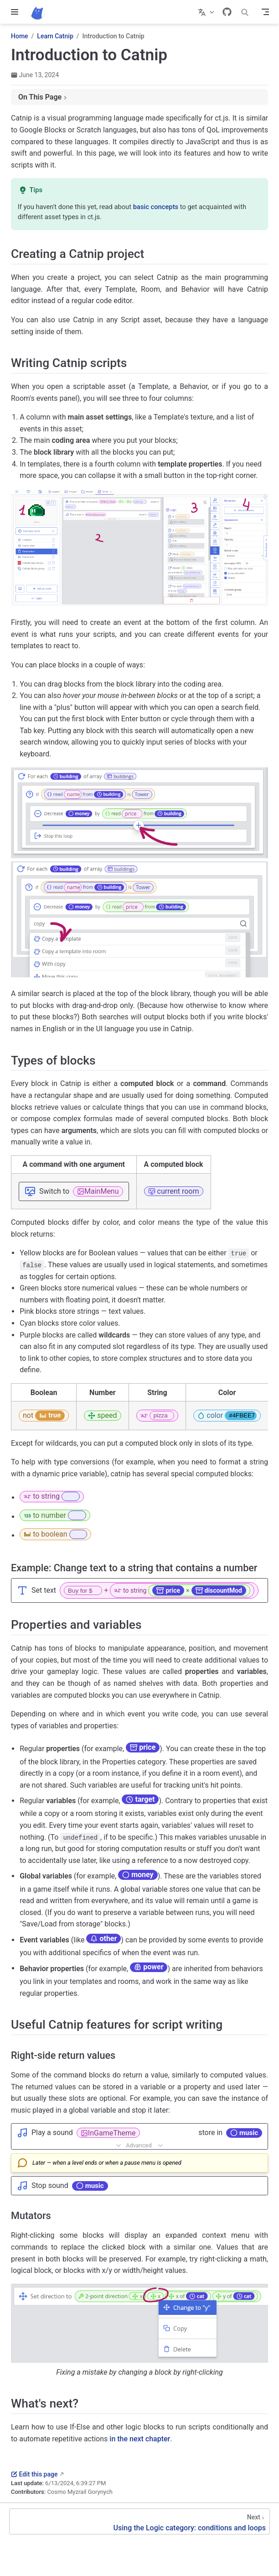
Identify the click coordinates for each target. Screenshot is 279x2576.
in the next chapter (139, 2438)
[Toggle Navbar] (265, 12)
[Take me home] (40, 12)
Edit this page (34, 2474)
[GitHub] (227, 12)
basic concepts (155, 207)
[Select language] (207, 12)
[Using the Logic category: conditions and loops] (139, 2521)
